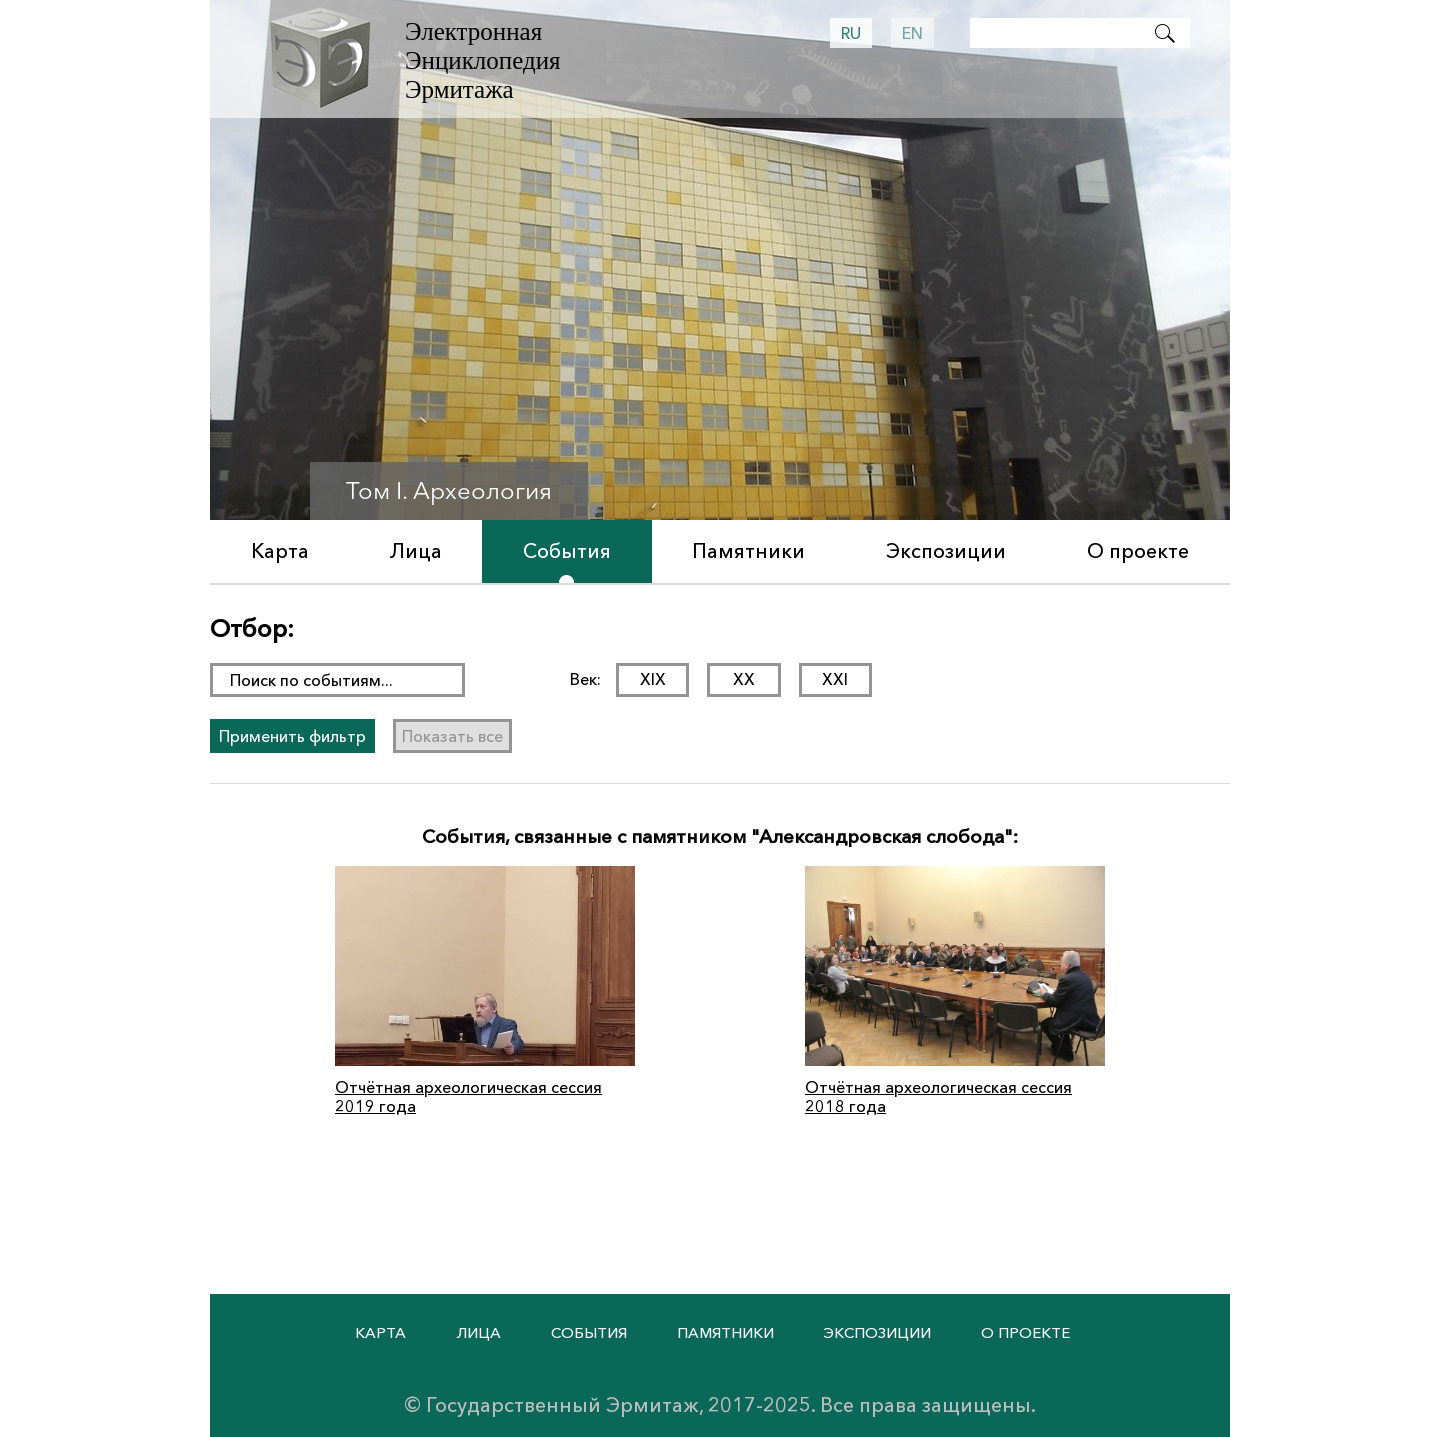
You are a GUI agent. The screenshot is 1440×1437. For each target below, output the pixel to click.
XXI (835, 679)
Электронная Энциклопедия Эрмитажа (483, 60)
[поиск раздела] (337, 680)
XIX (653, 679)
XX (744, 679)
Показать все (452, 735)
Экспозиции (946, 551)
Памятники (748, 551)
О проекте (1138, 551)
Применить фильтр (292, 735)
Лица (416, 551)
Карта (280, 551)
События (567, 551)
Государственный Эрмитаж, (564, 1405)
